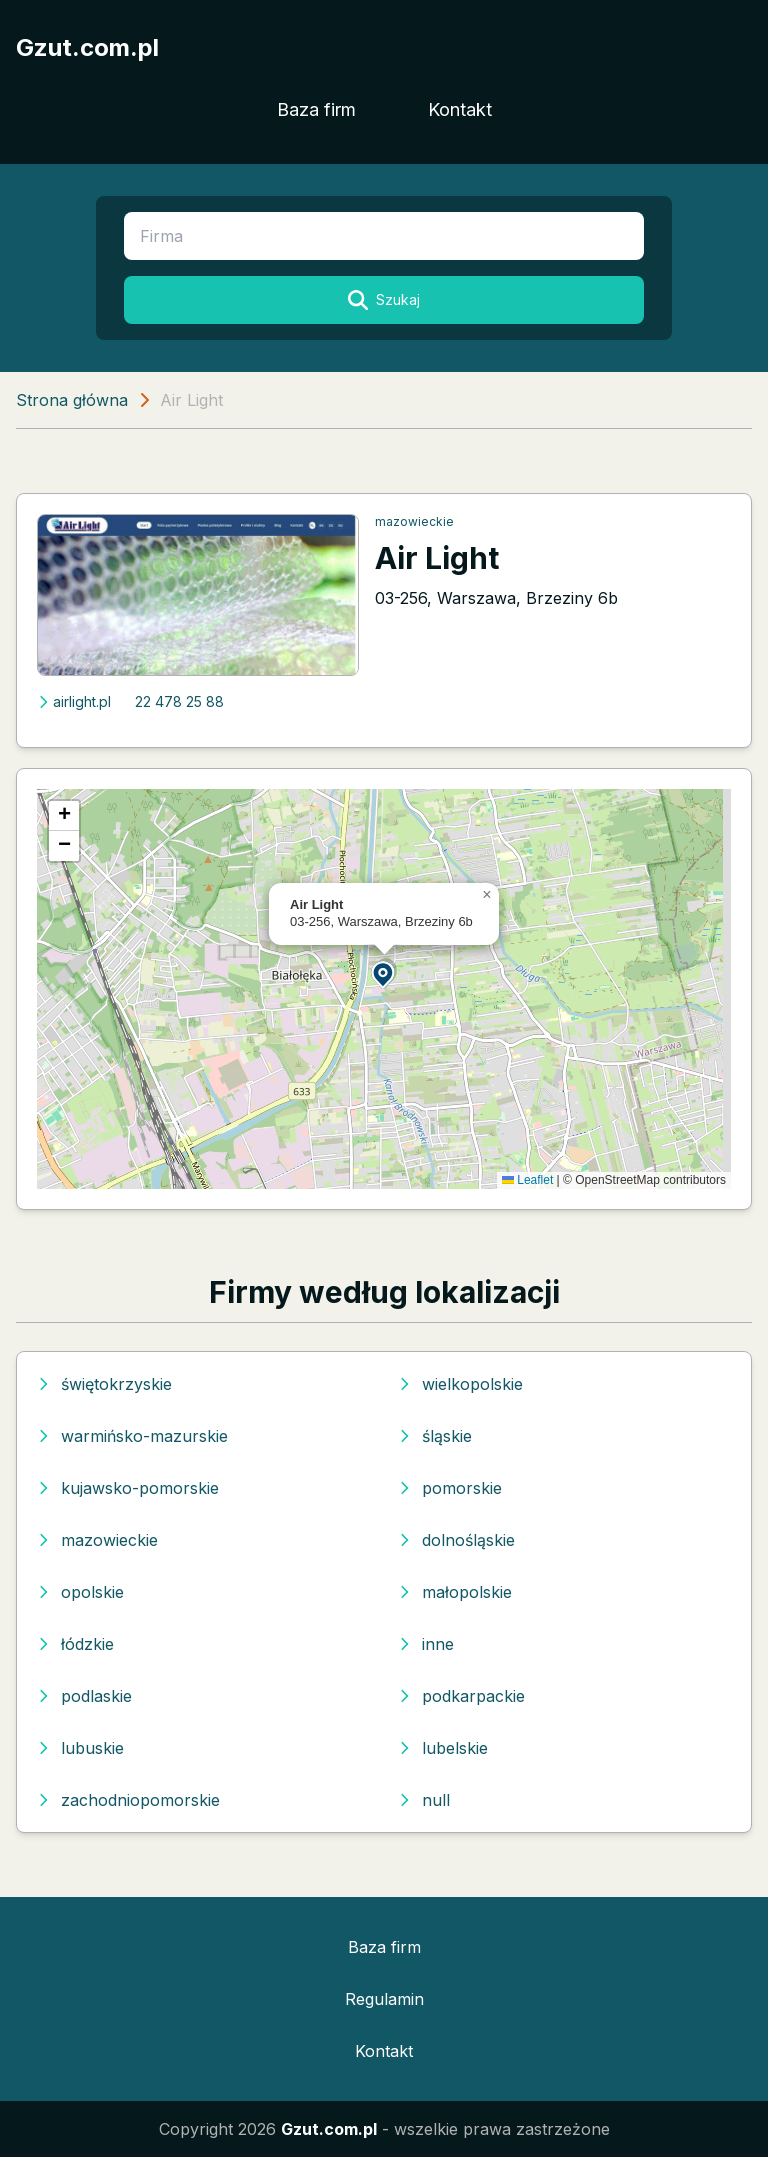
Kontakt (460, 109)
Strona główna (72, 400)
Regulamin (384, 1999)
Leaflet (527, 1180)
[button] (384, 973)
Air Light (437, 558)
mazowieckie (414, 521)
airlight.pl (74, 701)
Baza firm (316, 109)
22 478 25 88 (179, 701)
